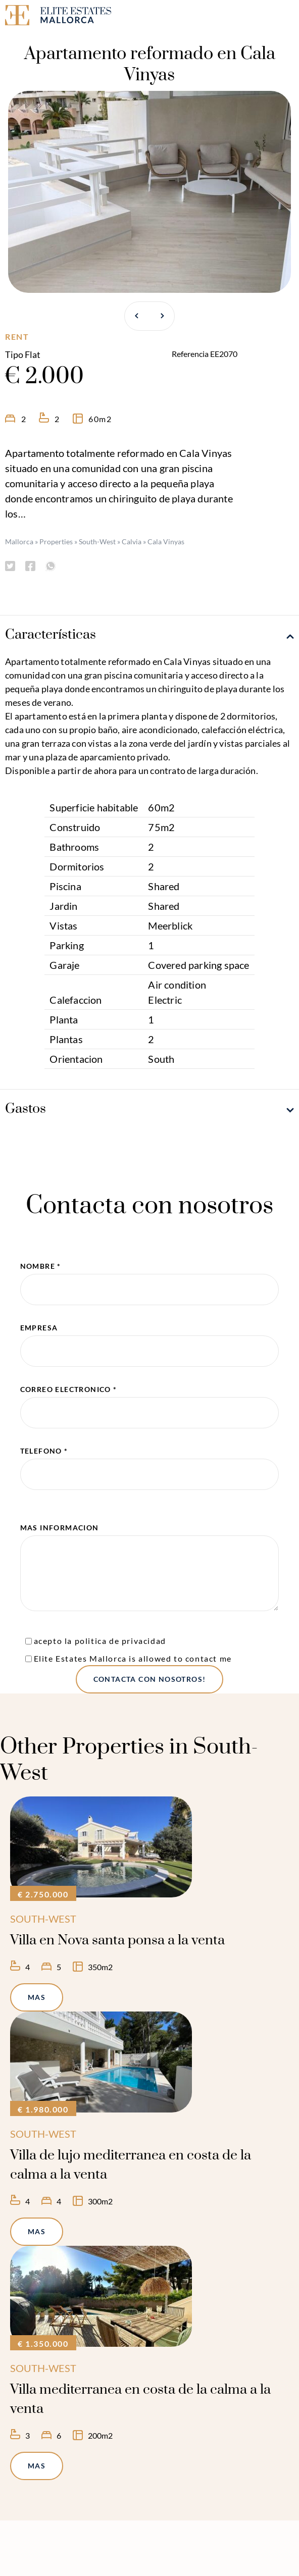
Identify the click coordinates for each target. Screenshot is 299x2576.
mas (36, 1997)
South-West (97, 541)
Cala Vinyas (165, 541)
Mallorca (19, 541)
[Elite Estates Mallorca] (75, 17)
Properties (56, 541)
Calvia (131, 541)
